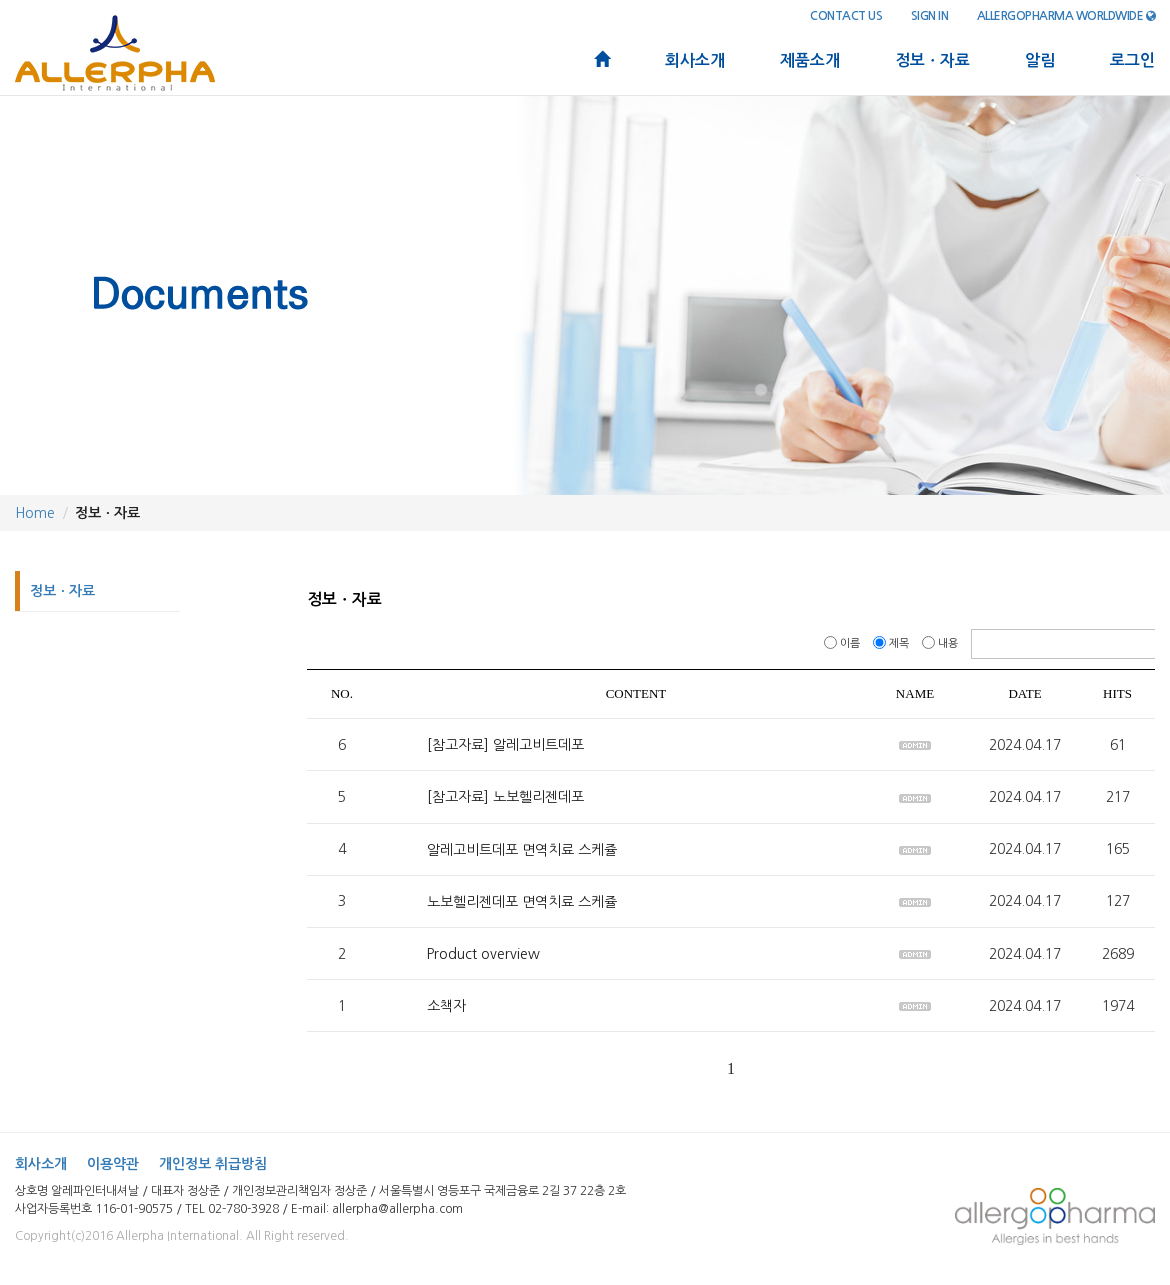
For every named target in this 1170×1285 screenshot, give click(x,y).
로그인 (1132, 60)
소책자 (446, 1006)
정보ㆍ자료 (932, 60)
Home (35, 513)
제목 (892, 643)
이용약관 (113, 1164)
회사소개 (695, 60)
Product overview (483, 954)
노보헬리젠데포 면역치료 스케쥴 (522, 902)
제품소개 (810, 60)
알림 (1040, 60)
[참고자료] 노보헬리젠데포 (505, 798)
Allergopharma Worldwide (1066, 16)
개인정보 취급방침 (213, 1164)
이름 (843, 643)
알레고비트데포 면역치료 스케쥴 (522, 850)
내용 (941, 643)
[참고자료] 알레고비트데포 (505, 745)
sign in (930, 16)
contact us (846, 16)
